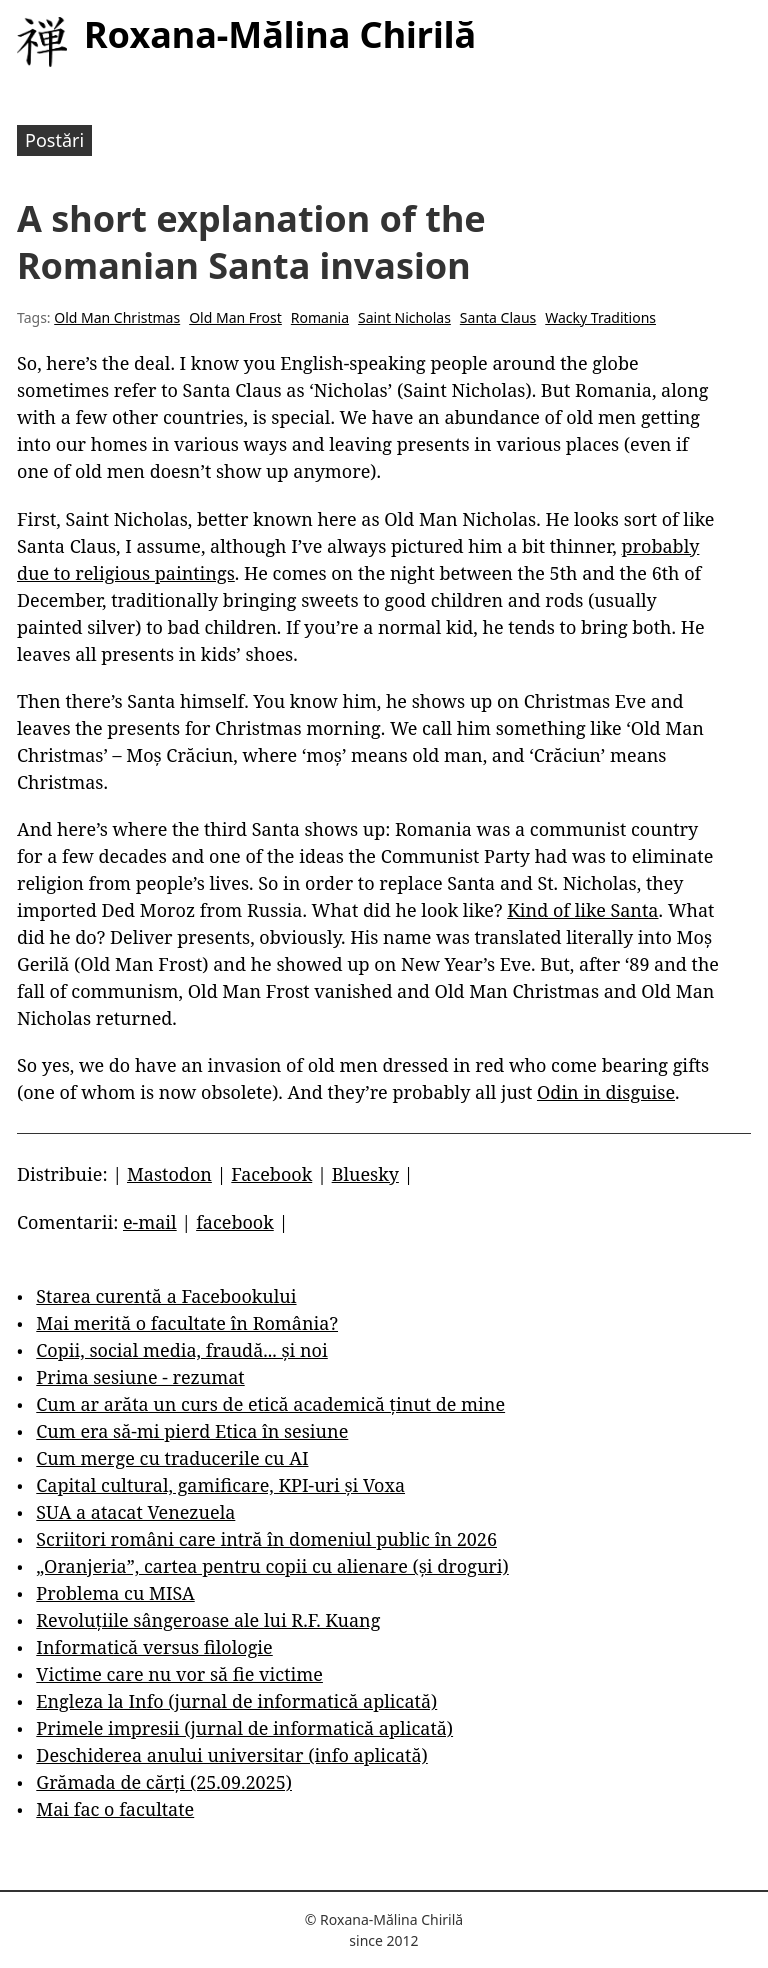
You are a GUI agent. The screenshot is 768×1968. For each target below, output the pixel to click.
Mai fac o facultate (115, 1809)
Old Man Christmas (117, 317)
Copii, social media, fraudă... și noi (181, 1350)
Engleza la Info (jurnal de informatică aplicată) (236, 1701)
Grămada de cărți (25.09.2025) (164, 1782)
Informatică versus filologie (154, 1647)
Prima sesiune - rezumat (140, 1377)
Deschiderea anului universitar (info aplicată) (231, 1755)
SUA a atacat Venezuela (135, 1512)
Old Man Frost (235, 317)
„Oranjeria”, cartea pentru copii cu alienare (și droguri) (272, 1566)
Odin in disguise (606, 1092)
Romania (320, 317)
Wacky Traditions (600, 317)
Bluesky (365, 1174)
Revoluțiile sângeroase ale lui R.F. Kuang (208, 1620)
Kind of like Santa (582, 910)
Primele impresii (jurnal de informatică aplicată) (244, 1728)
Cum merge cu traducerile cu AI (172, 1458)
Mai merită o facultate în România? (187, 1323)
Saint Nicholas (404, 317)
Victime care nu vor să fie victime (179, 1674)
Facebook (271, 1174)
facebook (235, 1222)
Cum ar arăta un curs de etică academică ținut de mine (270, 1404)
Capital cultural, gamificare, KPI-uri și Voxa (220, 1485)
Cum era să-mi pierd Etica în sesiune (192, 1431)
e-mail (150, 1222)
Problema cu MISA (115, 1593)
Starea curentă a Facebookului (166, 1296)
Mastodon (169, 1174)
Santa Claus (498, 317)
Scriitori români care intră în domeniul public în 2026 (266, 1539)
